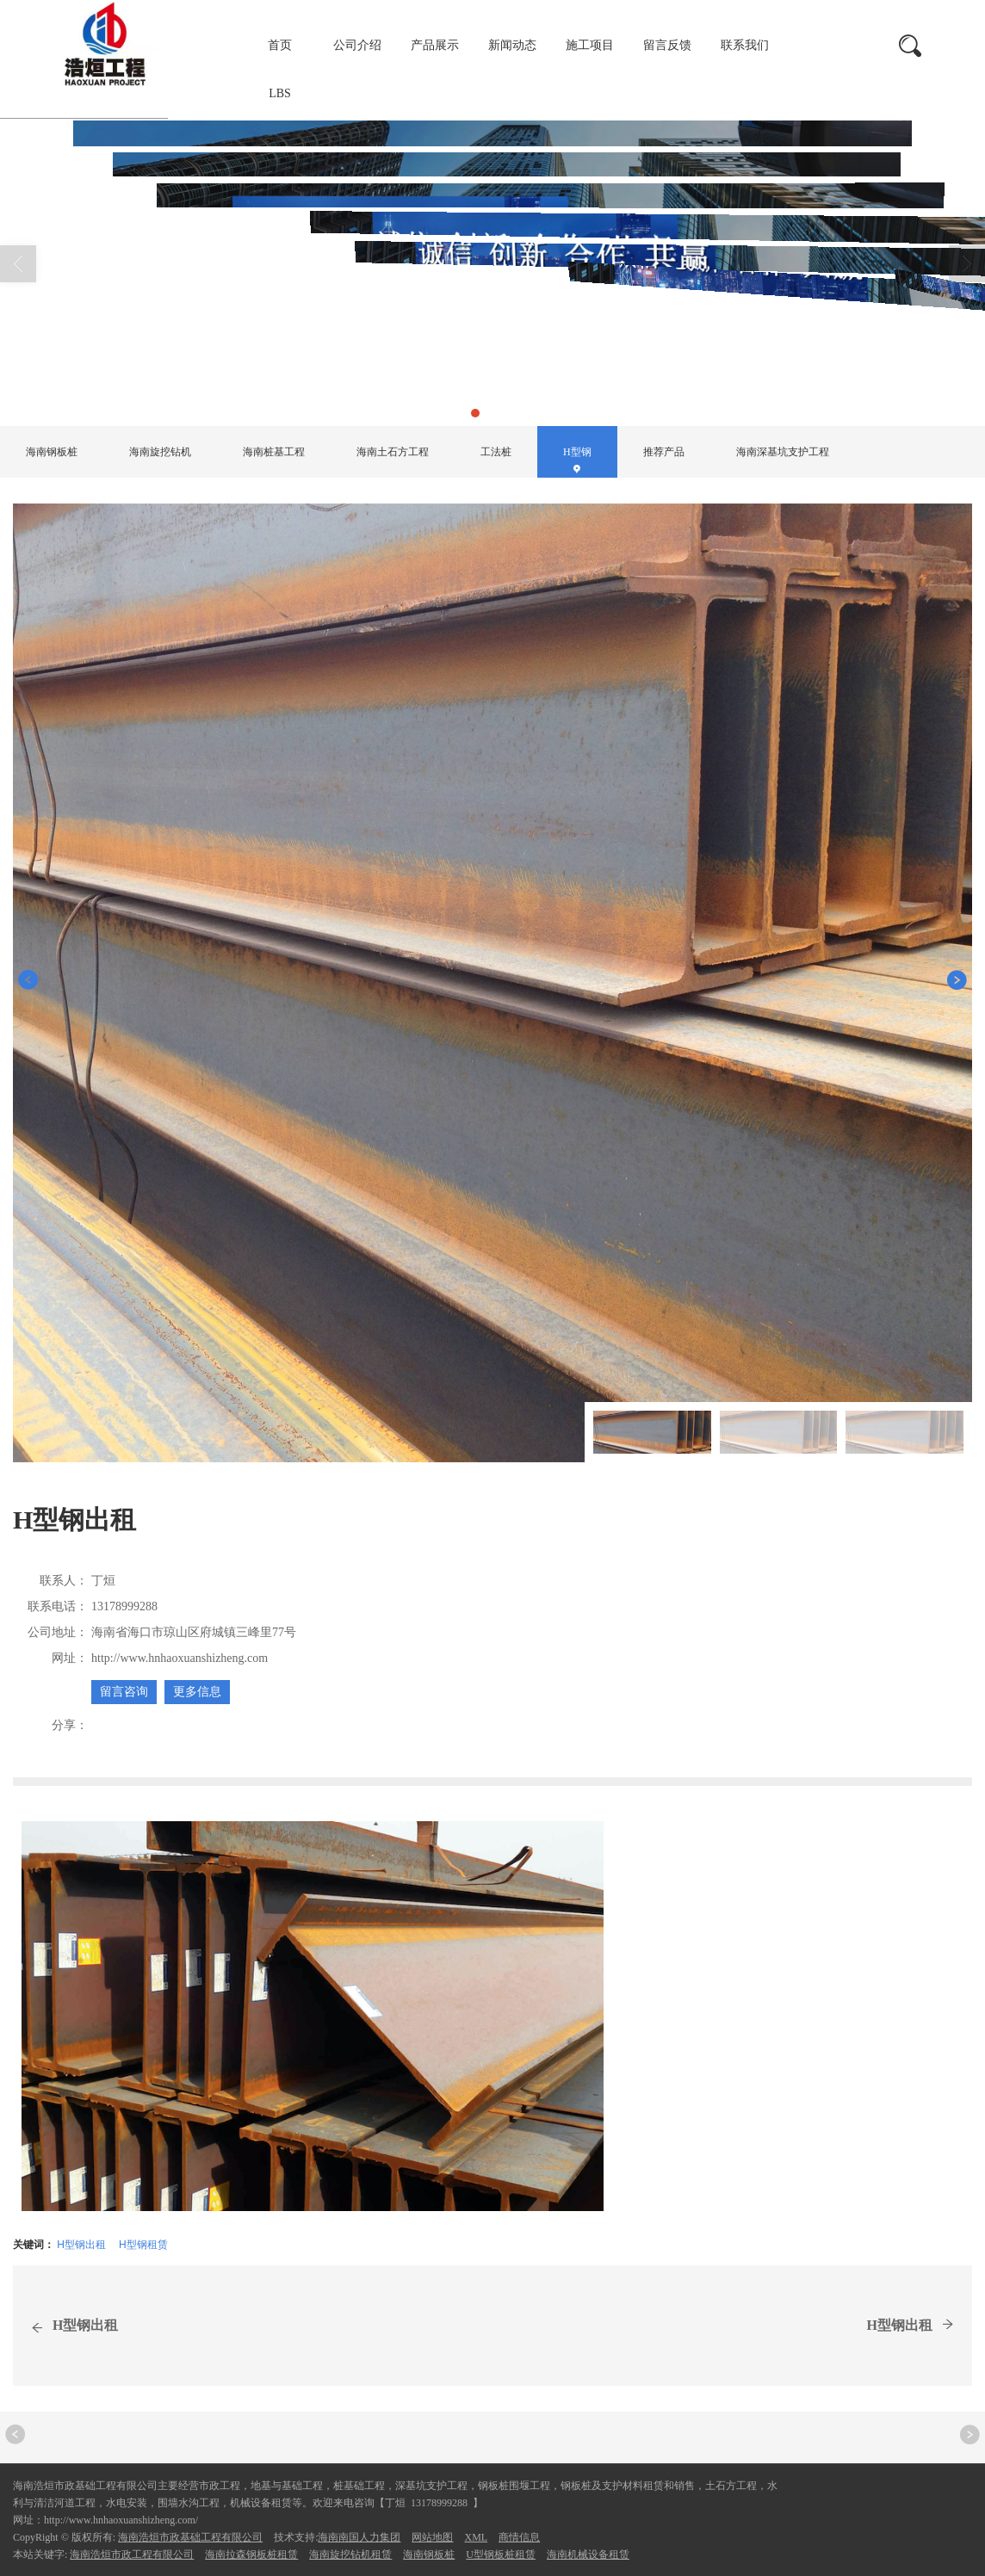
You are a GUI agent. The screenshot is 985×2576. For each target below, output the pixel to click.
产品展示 (435, 45)
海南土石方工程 (392, 452)
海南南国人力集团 (359, 2537)
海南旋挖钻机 (160, 452)
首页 (280, 45)
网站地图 (432, 2537)
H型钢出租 (81, 2245)
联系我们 (745, 45)
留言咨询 (124, 1691)
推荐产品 (664, 452)
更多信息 (197, 1691)
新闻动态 (512, 45)
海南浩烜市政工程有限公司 (132, 2554)
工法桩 (495, 452)
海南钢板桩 (51, 452)
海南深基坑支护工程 (782, 452)
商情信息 (519, 2537)
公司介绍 (357, 45)
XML (475, 2537)
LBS (280, 93)
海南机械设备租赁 (588, 2554)
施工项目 (590, 45)
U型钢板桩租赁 (501, 2554)
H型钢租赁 (143, 2245)
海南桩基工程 (274, 452)
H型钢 (233, 383)
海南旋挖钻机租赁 (350, 2554)
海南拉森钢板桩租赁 (251, 2554)
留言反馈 (667, 45)
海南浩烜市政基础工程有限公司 (190, 2537)
